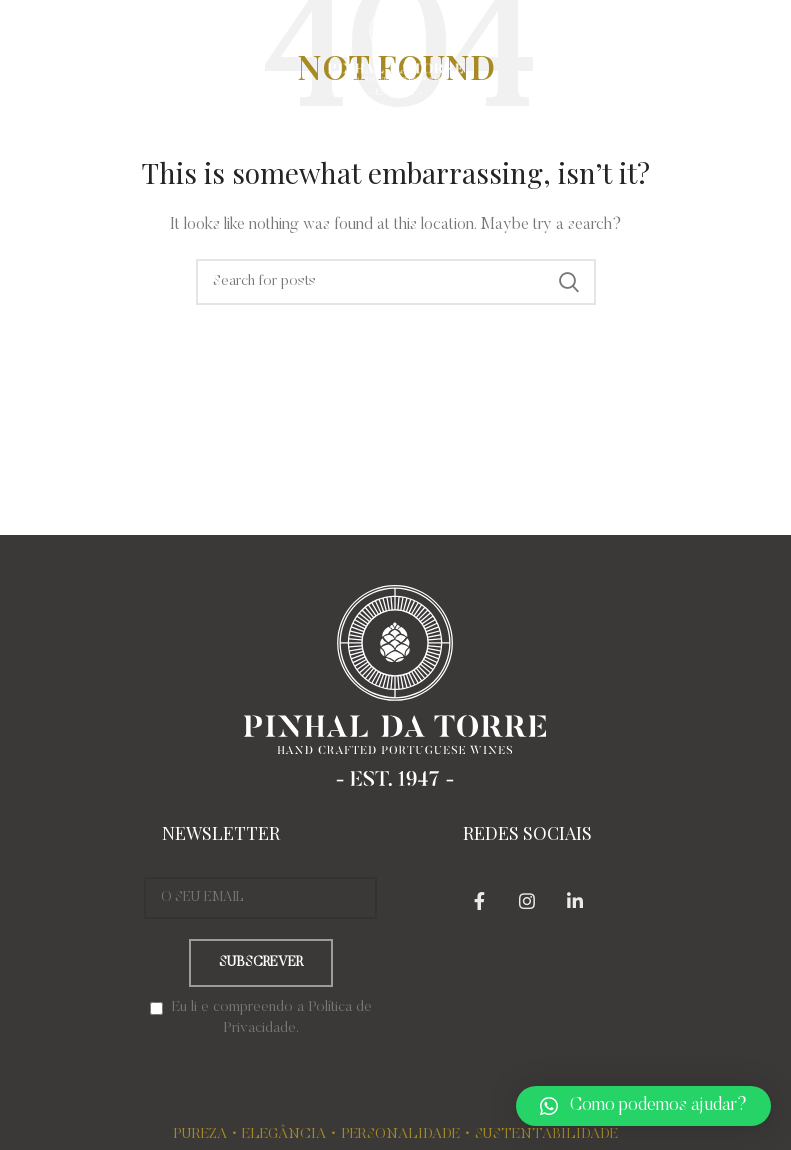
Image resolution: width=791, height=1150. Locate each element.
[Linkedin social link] (575, 901)
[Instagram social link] (527, 901)
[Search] (396, 282)
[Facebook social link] (479, 901)
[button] (643, 1106)
